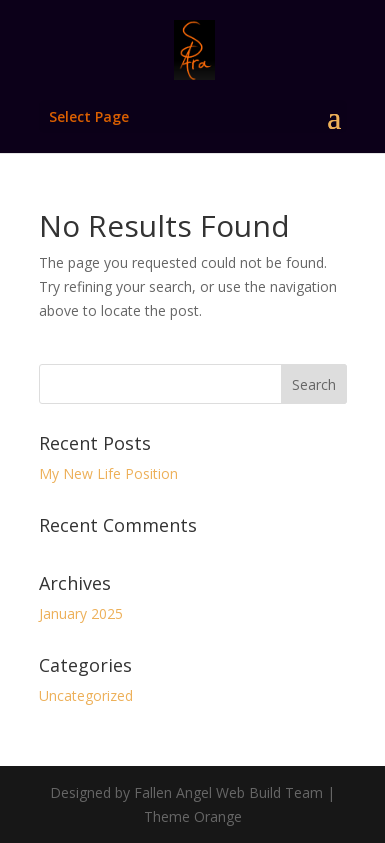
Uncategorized (86, 695)
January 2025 (81, 613)
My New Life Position (108, 473)
